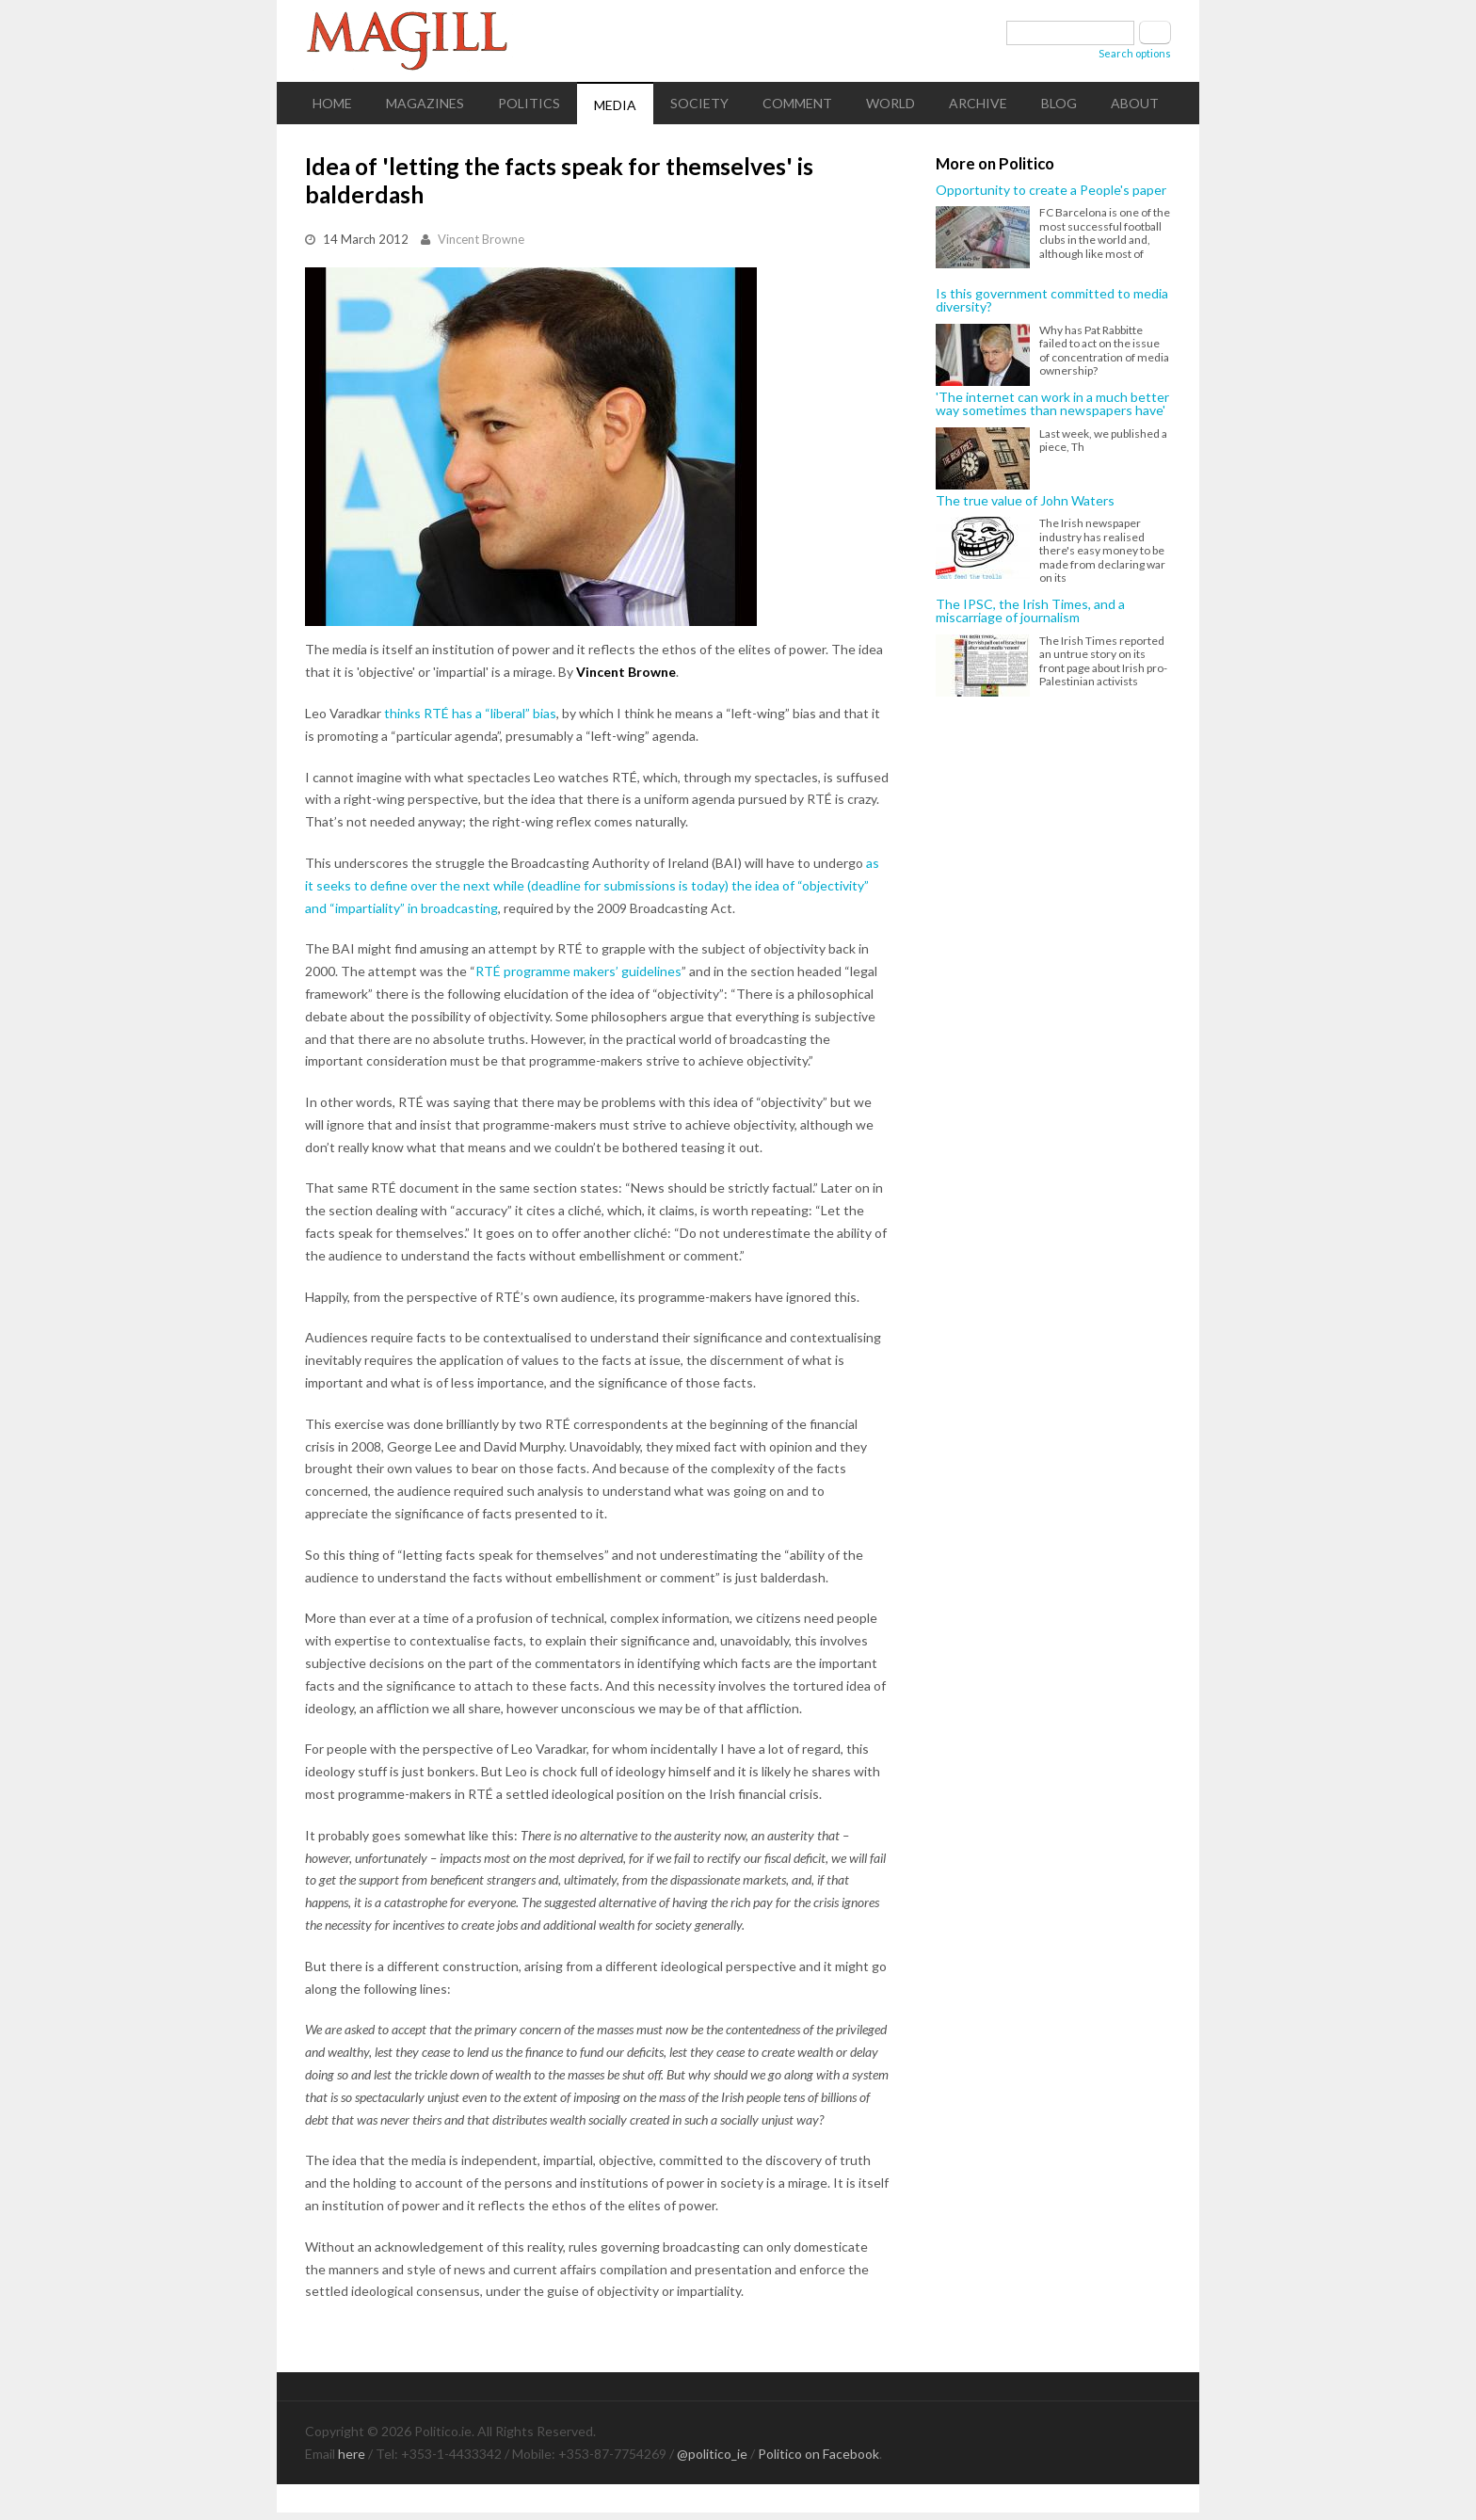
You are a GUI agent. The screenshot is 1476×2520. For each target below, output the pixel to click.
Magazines (425, 103)
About (1135, 103)
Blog (1059, 103)
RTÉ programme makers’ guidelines (578, 971)
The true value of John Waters (1025, 500)
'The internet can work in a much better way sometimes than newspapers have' (1052, 404)
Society (699, 103)
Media (615, 105)
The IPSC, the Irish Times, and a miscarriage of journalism (1030, 611)
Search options (1135, 53)
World (890, 103)
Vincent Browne (481, 239)
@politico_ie (712, 2454)
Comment (797, 103)
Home (332, 103)
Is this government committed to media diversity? (1052, 300)
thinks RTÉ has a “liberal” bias (470, 713)
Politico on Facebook (818, 2454)
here (351, 2454)
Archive (978, 103)
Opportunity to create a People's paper (1051, 190)
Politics (529, 103)
